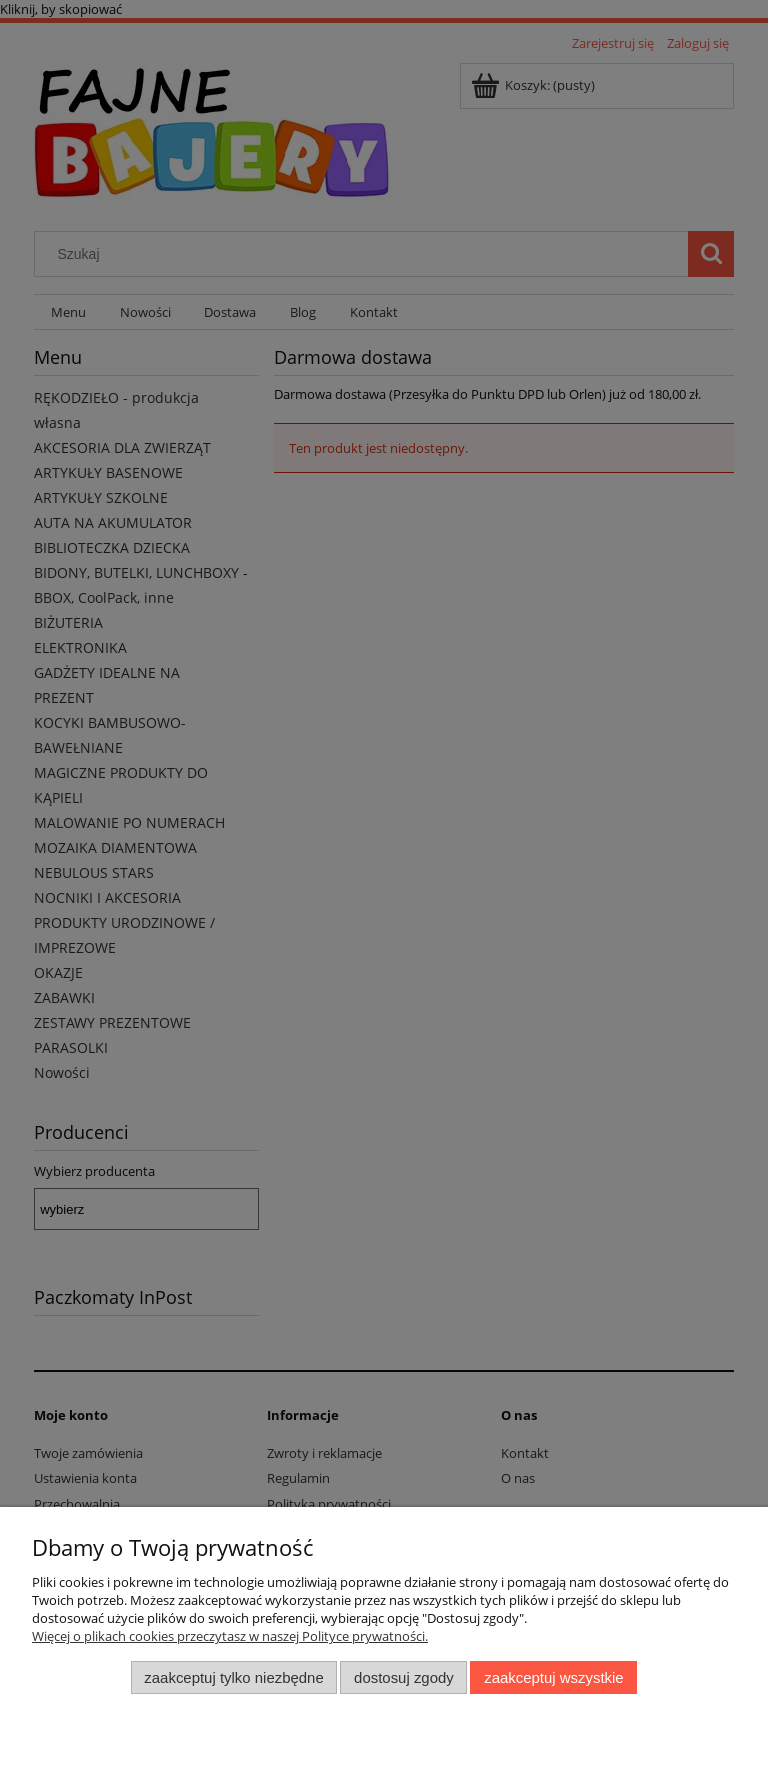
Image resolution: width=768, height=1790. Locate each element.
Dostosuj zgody (404, 1677)
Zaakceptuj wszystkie (553, 1677)
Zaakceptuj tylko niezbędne (233, 1677)
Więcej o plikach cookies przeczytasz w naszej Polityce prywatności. (230, 1636)
